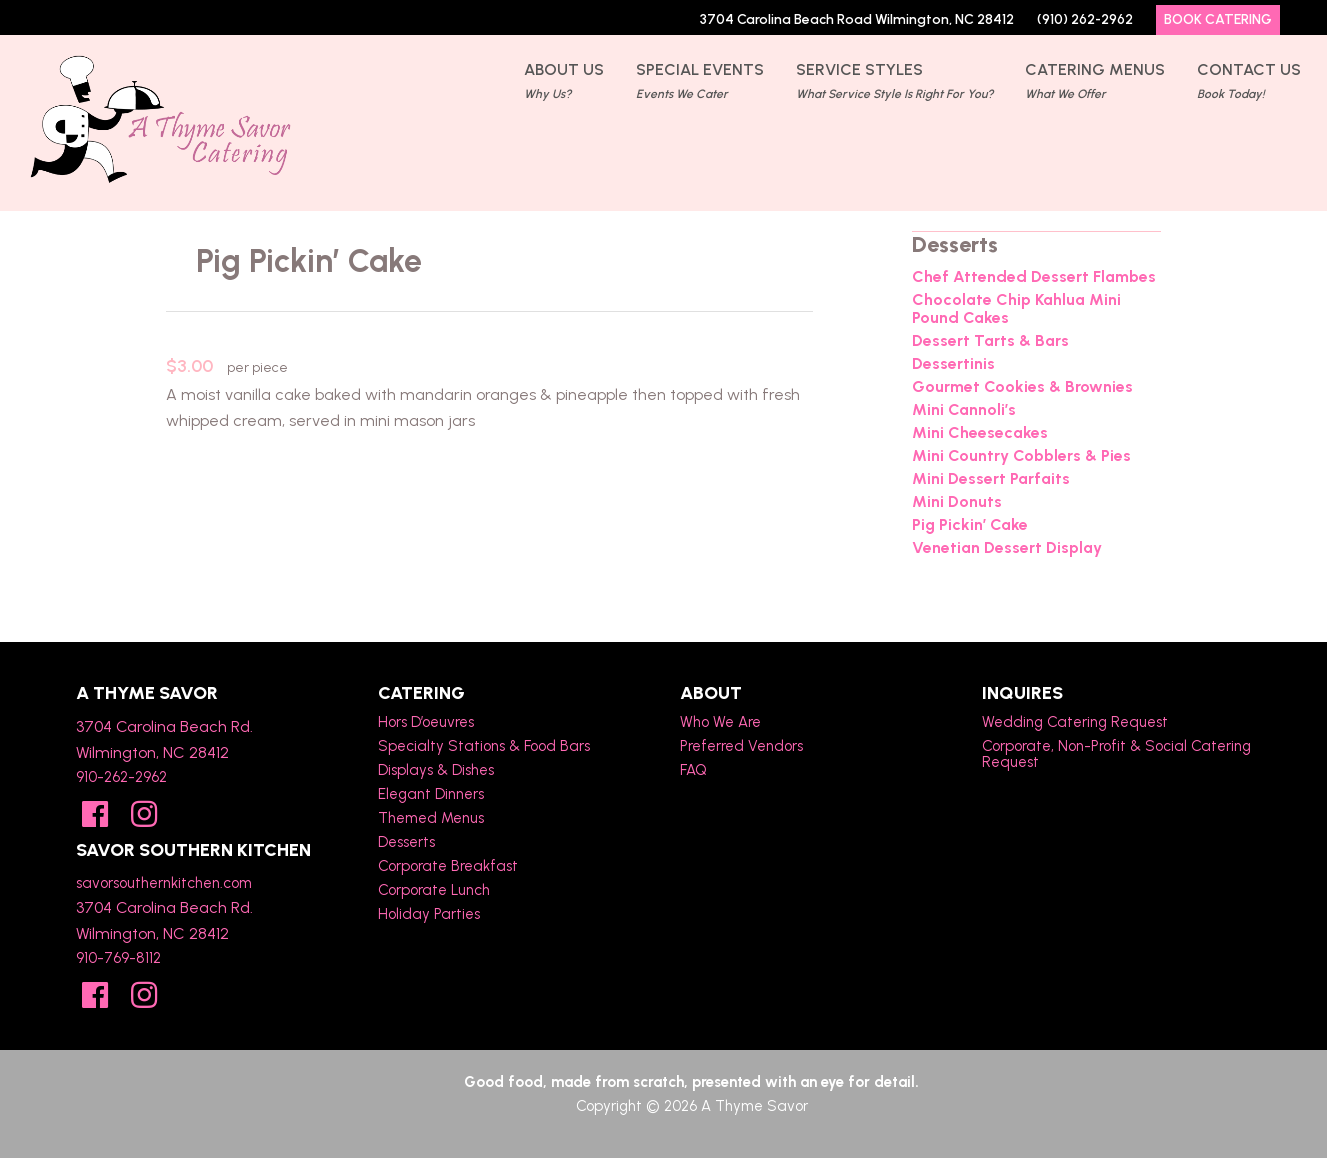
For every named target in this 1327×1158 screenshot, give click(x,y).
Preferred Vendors (741, 746)
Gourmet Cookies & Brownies (1022, 387)
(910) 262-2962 (1085, 19)
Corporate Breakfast (448, 866)
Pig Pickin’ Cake (970, 525)
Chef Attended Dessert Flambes (1034, 277)
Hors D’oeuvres (426, 722)
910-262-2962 (121, 777)
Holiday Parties (429, 914)
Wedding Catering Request (1075, 722)
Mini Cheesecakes (980, 433)
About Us (564, 83)
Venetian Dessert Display (1007, 548)
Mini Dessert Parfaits (991, 479)
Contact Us (1249, 83)
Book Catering (1218, 19)
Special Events (700, 83)
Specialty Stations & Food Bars (484, 746)
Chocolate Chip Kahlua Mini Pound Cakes (1016, 309)
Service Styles (894, 83)
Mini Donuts (957, 502)
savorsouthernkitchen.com (164, 883)
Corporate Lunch (434, 890)
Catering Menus (1095, 83)
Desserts (406, 842)
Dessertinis (953, 364)
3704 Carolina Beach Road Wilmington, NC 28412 (857, 19)
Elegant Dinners (431, 794)
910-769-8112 (118, 958)
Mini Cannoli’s (964, 410)
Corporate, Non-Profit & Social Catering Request (1116, 754)
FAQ (693, 770)
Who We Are (720, 722)
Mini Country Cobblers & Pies (1021, 456)
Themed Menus (431, 818)
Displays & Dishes (436, 770)
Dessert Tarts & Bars (990, 341)
